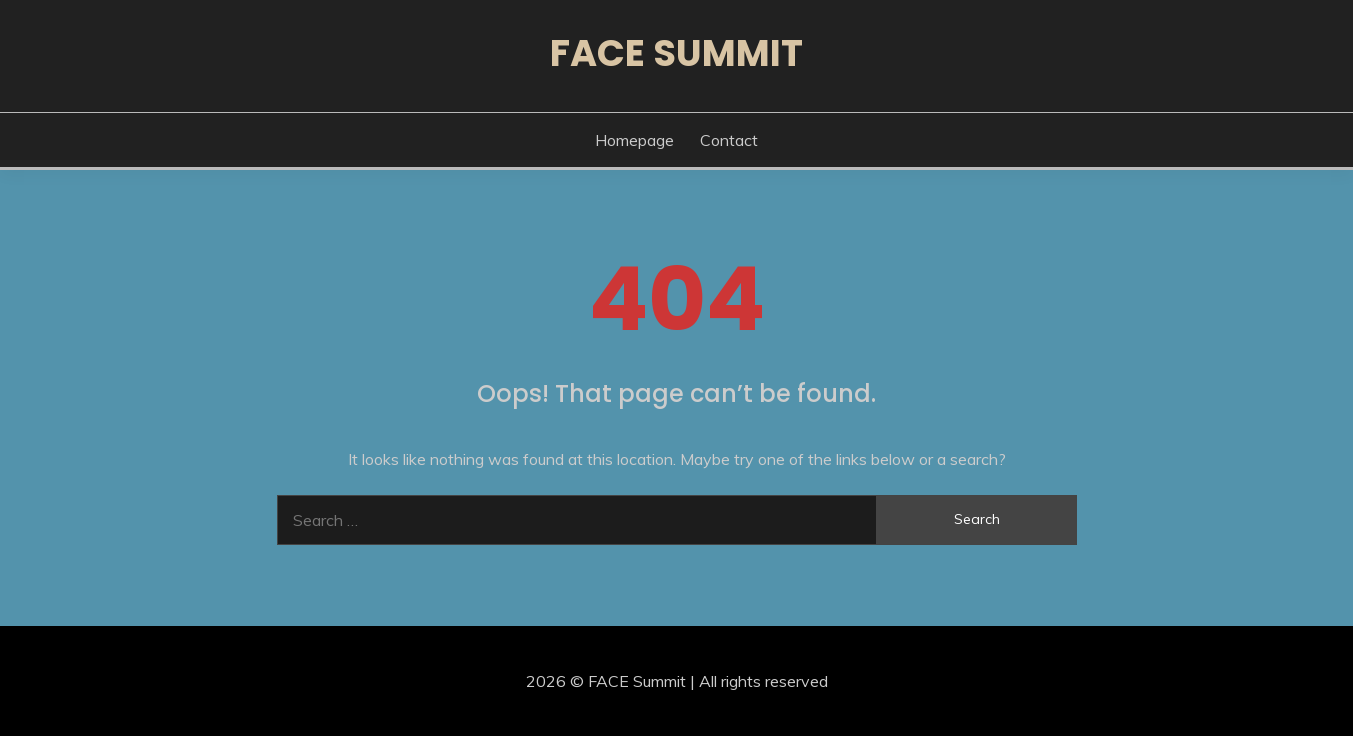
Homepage (634, 140)
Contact (729, 140)
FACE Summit (676, 53)
